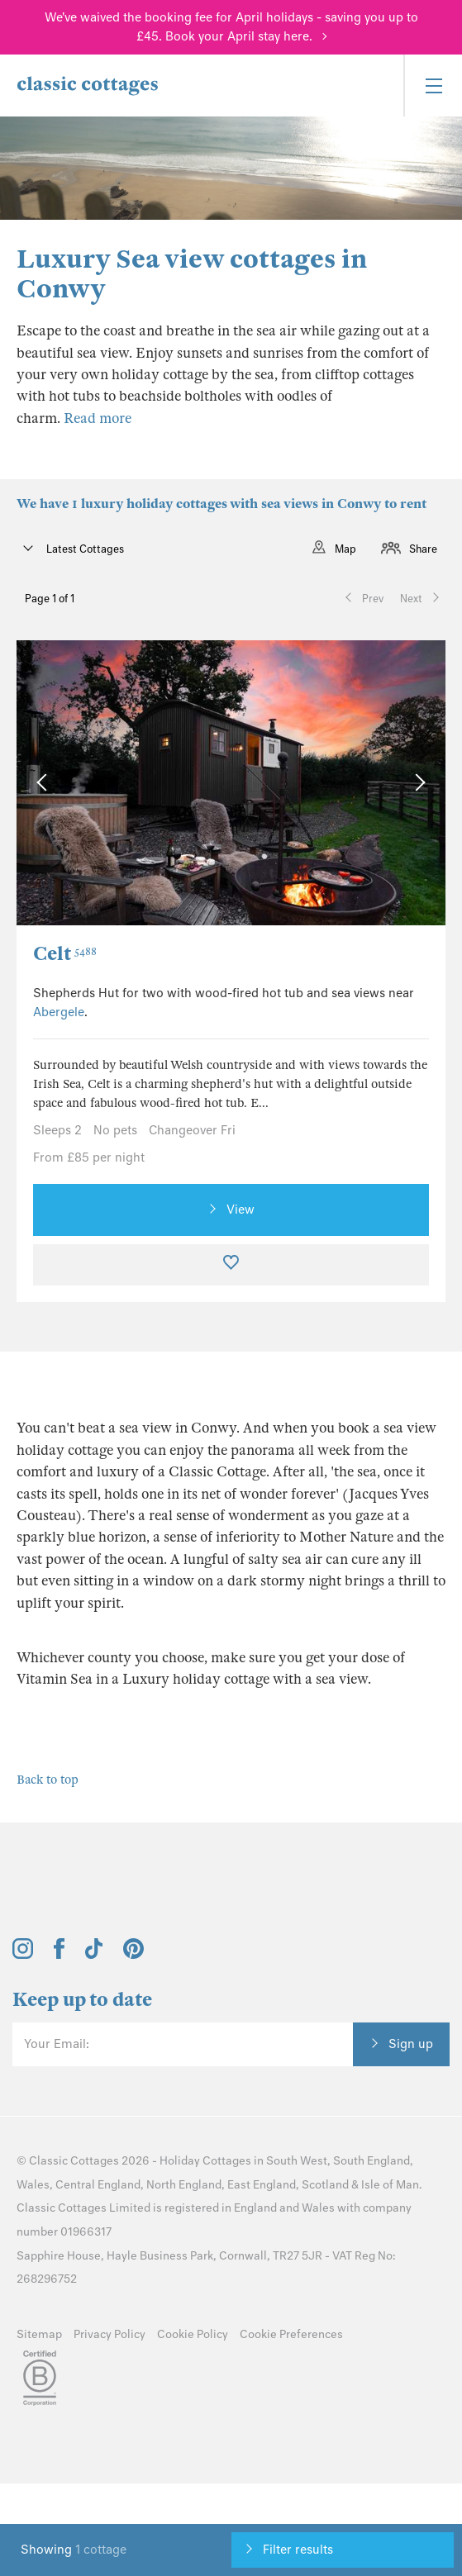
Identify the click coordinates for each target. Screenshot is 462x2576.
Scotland (325, 2185)
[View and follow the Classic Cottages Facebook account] (59, 1954)
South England (371, 2161)
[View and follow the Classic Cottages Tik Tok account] (94, 1954)
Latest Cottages (84, 549)
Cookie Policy (192, 2334)
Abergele (58, 1012)
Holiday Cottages (205, 2161)
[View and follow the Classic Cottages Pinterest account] (133, 1954)
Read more (97, 418)
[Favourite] (231, 1265)
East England (261, 2185)
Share (423, 549)
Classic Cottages (74, 2161)
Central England (98, 2185)
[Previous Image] (45, 782)
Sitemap (39, 2334)
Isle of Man (390, 2185)
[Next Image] (416, 782)
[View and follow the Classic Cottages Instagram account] (22, 1954)
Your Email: (56, 2044)
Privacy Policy (109, 2334)
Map (345, 549)
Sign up (410, 2044)
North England (183, 2185)
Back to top (48, 1779)
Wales (33, 2185)
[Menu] (432, 85)
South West (296, 2161)
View (240, 1209)
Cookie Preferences (291, 2334)
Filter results (298, 2549)
